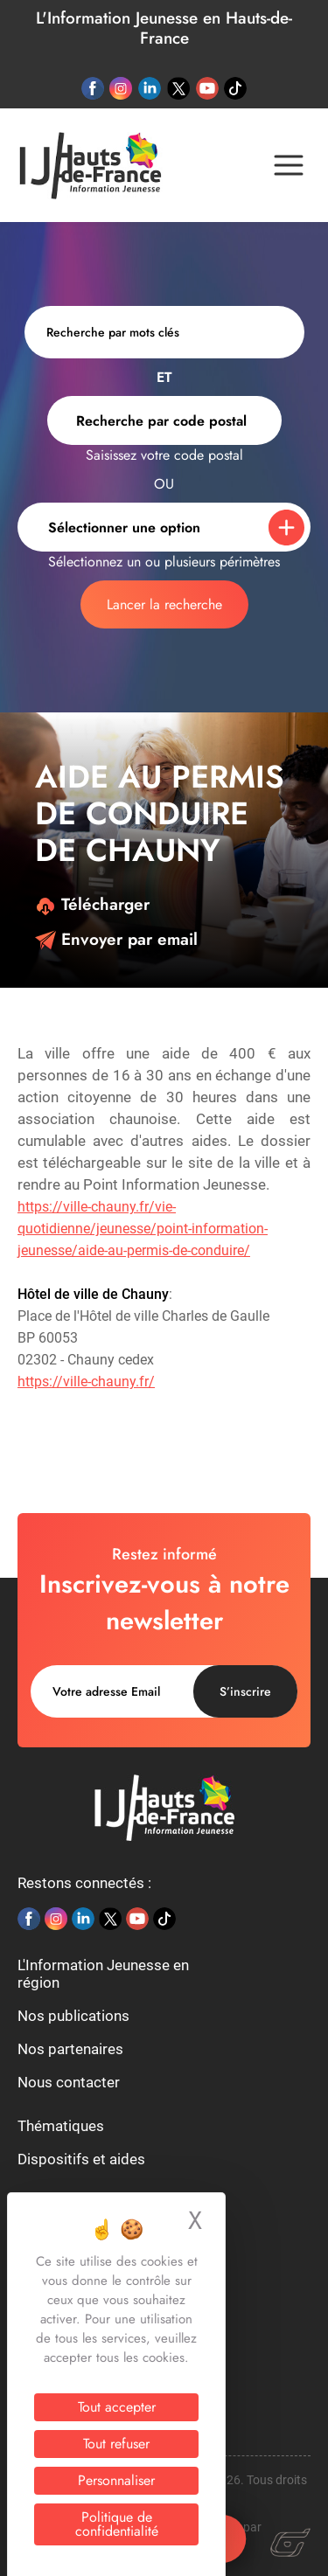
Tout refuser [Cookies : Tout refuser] (116, 2444)
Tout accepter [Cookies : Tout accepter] (117, 2407)
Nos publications (73, 2015)
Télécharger (92, 904)
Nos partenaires (70, 2049)
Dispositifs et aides (81, 2159)
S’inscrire (245, 1691)
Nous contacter (68, 2082)
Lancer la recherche (164, 604)
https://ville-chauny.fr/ (86, 1381)
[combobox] (164, 420)
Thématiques (60, 2126)
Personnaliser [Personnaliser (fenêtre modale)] (116, 2480)
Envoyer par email (116, 939)
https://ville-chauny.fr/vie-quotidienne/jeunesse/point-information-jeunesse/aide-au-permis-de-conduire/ (142, 1228)
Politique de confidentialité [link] (116, 2524)
